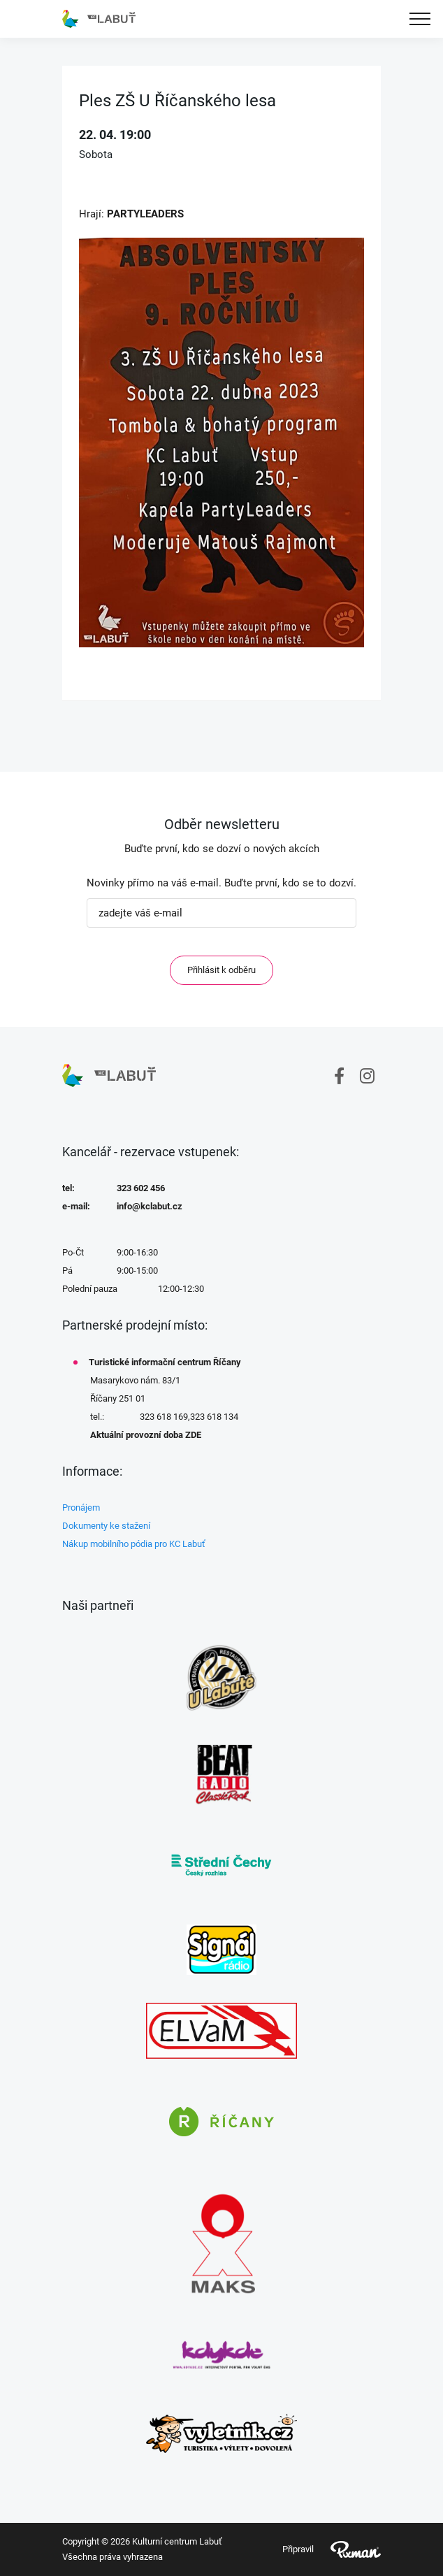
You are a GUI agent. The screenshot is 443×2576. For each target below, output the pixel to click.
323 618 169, (165, 1416)
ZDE (193, 1435)
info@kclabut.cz (149, 1206)
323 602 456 (141, 1188)
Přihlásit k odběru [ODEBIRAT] (221, 970)
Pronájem (81, 1507)
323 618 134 (214, 1416)
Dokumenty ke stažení (106, 1525)
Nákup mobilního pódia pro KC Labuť (133, 1544)
